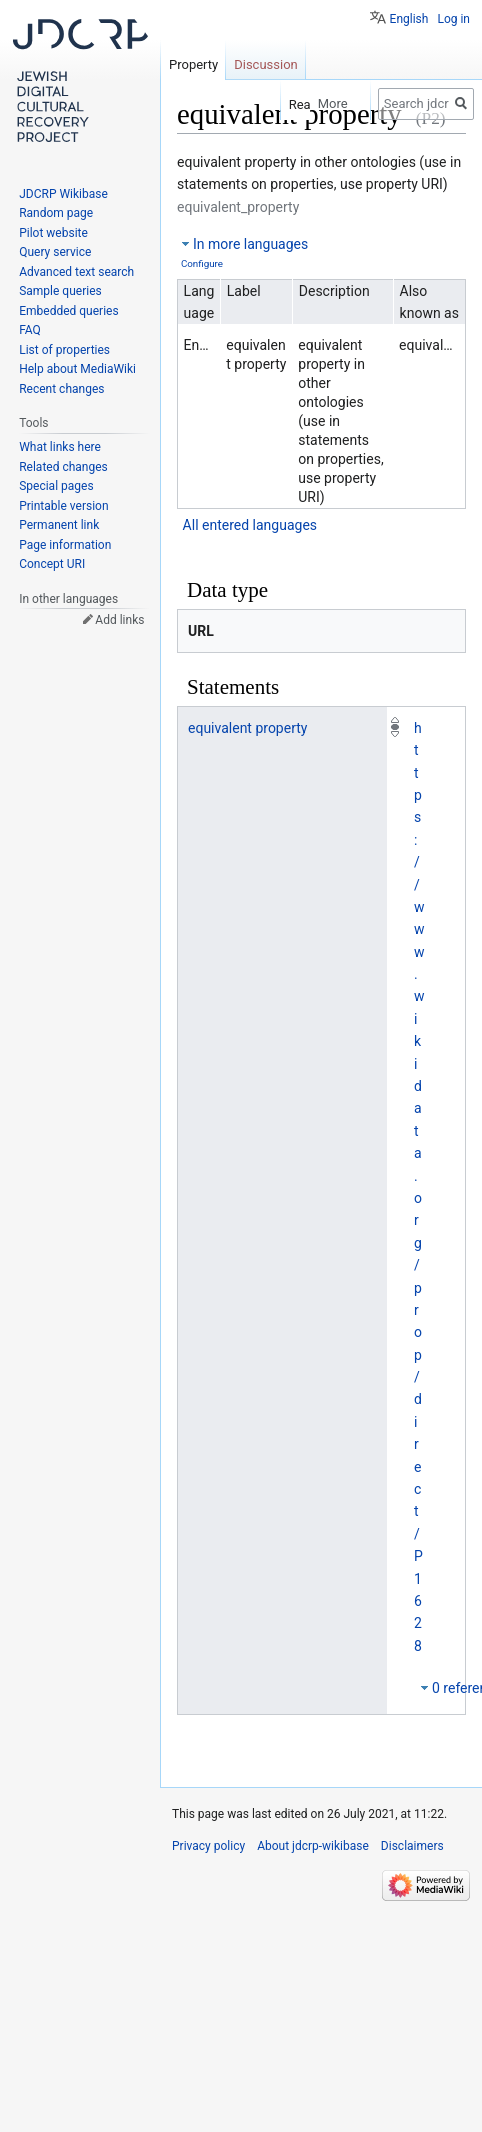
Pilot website (53, 233)
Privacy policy (208, 1846)
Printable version (63, 506)
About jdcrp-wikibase (313, 1846)
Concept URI (52, 564)
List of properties (64, 350)
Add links (119, 620)
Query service (55, 252)
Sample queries (60, 291)
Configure (202, 263)
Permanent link (59, 525)
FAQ (30, 330)
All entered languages (250, 525)
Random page (56, 213)
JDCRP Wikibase (63, 194)
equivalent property (247, 728)
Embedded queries (68, 311)
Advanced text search (76, 272)
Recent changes (61, 389)
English (409, 19)
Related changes (63, 467)
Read (286, 104)
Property (193, 64)
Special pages (56, 486)
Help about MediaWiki (77, 369)
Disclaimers (412, 1846)
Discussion (266, 64)
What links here (60, 447)
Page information (65, 545)
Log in (453, 19)
